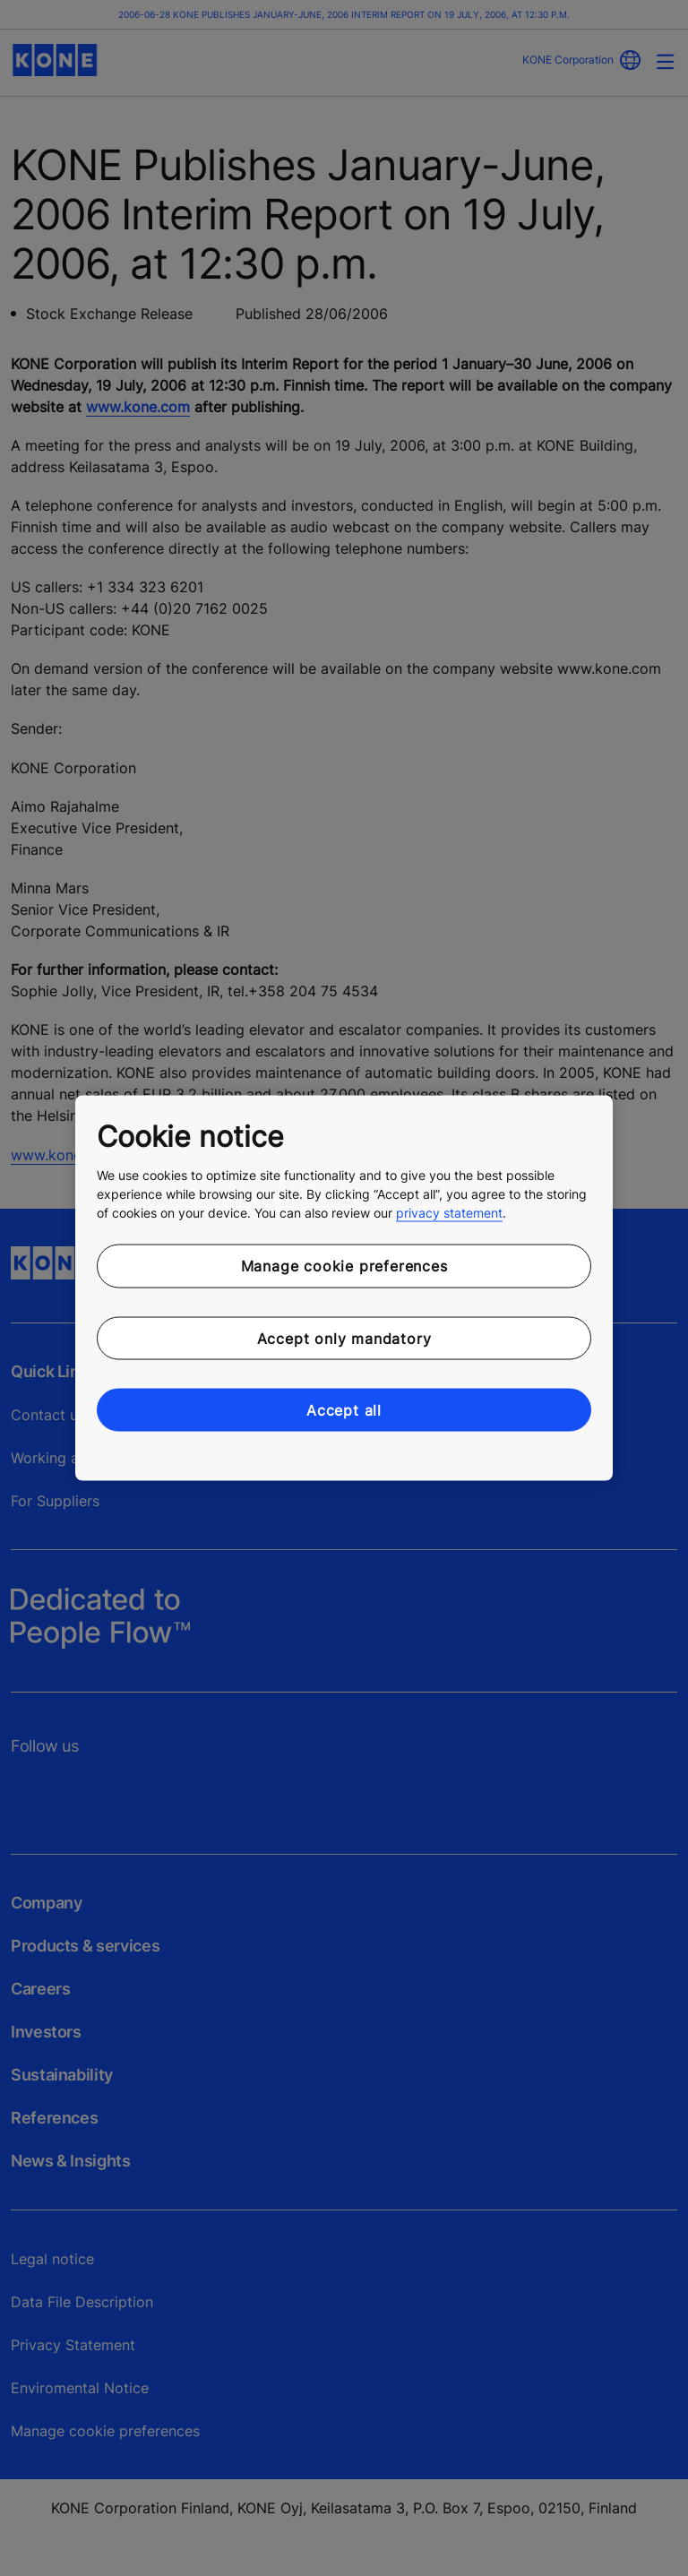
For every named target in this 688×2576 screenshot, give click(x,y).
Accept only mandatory (344, 1338)
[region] (344, 1288)
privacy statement (449, 1212)
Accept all (344, 1410)
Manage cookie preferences (344, 1266)
